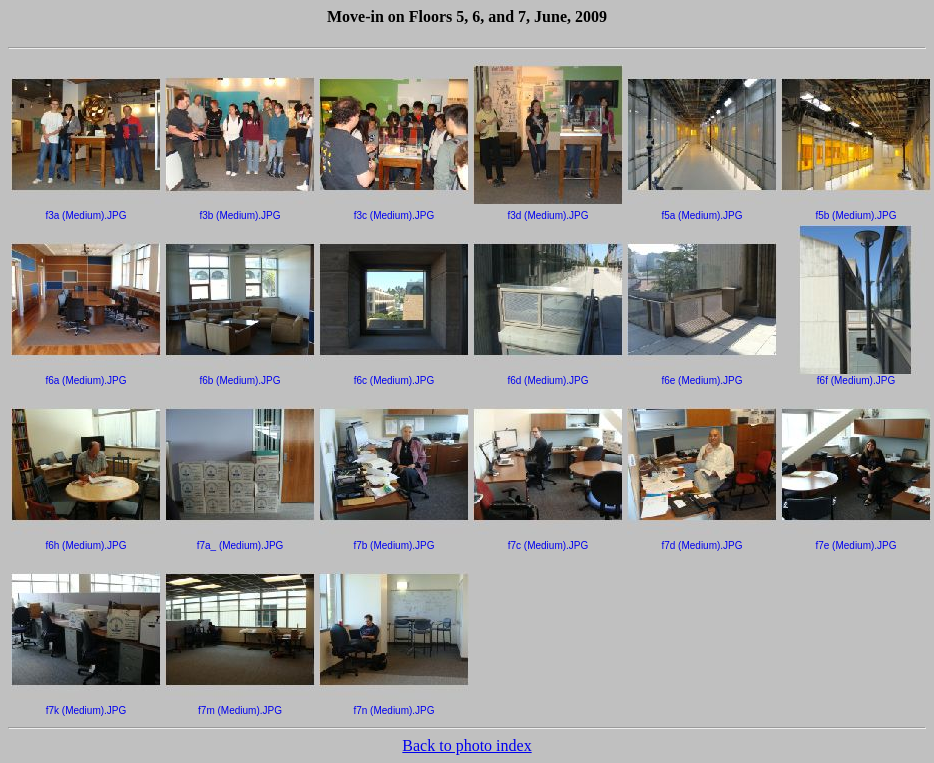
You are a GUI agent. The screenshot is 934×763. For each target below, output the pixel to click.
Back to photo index (466, 745)
